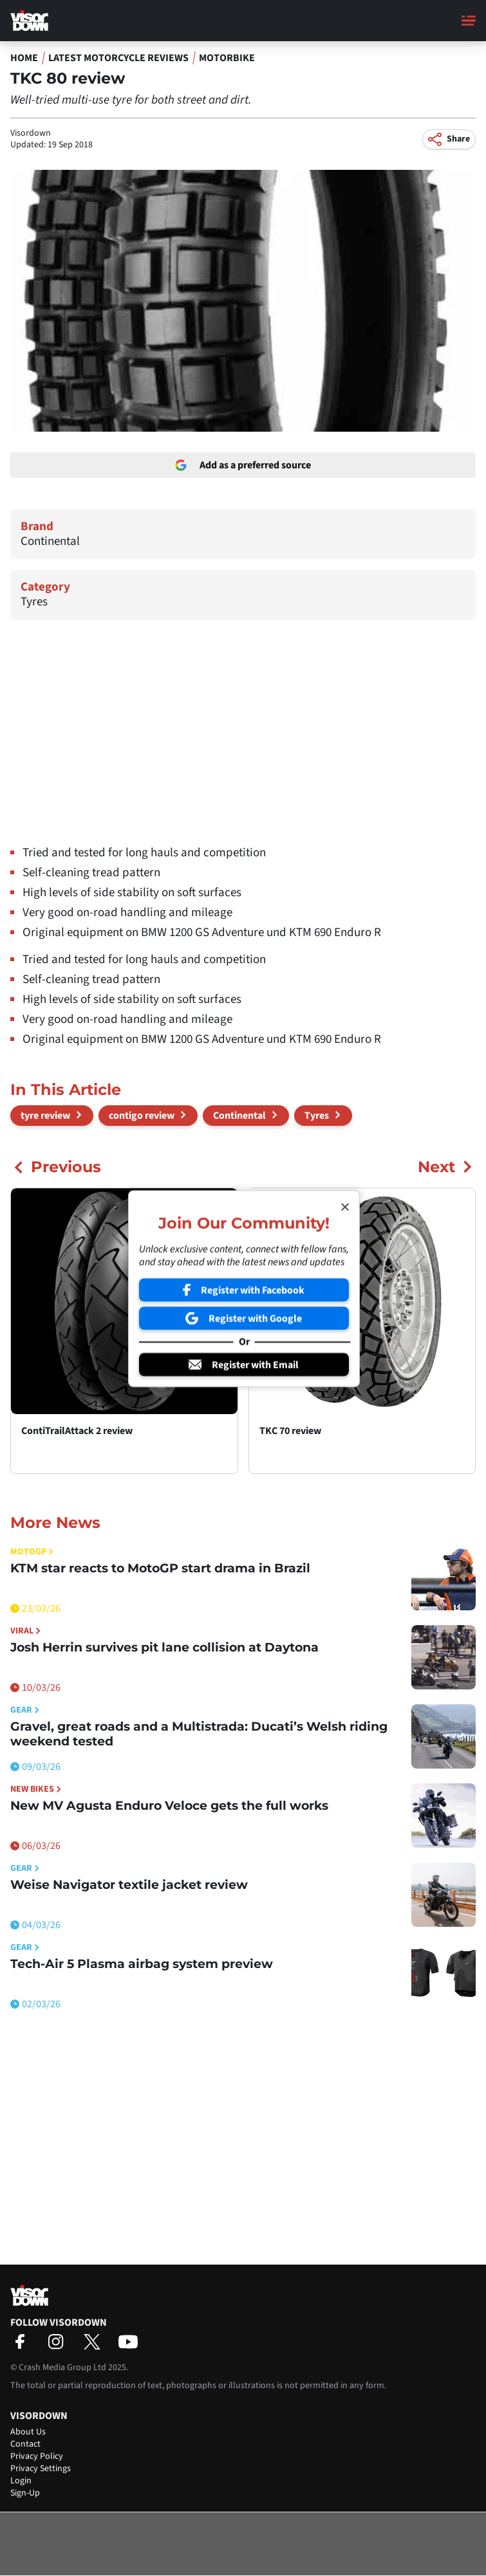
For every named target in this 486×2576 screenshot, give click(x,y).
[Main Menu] (469, 21)
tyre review (45, 1116)
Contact (25, 2444)
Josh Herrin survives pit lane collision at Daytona (164, 1647)
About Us (28, 2431)
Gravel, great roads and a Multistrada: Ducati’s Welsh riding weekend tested (199, 1734)
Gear (24, 1710)
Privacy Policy (36, 2456)
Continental (50, 541)
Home (24, 57)
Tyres (34, 602)
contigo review (141, 1116)
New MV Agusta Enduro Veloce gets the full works (169, 1805)
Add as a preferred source (243, 465)
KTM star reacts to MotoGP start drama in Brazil (160, 1568)
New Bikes (35, 1789)
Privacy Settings (40, 2468)
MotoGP (31, 1552)
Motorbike (227, 57)
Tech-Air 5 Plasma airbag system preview (141, 1963)
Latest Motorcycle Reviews (118, 57)
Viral (25, 1631)
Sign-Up (25, 2493)
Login (21, 2480)
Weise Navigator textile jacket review (129, 1884)
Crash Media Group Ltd (62, 2367)
